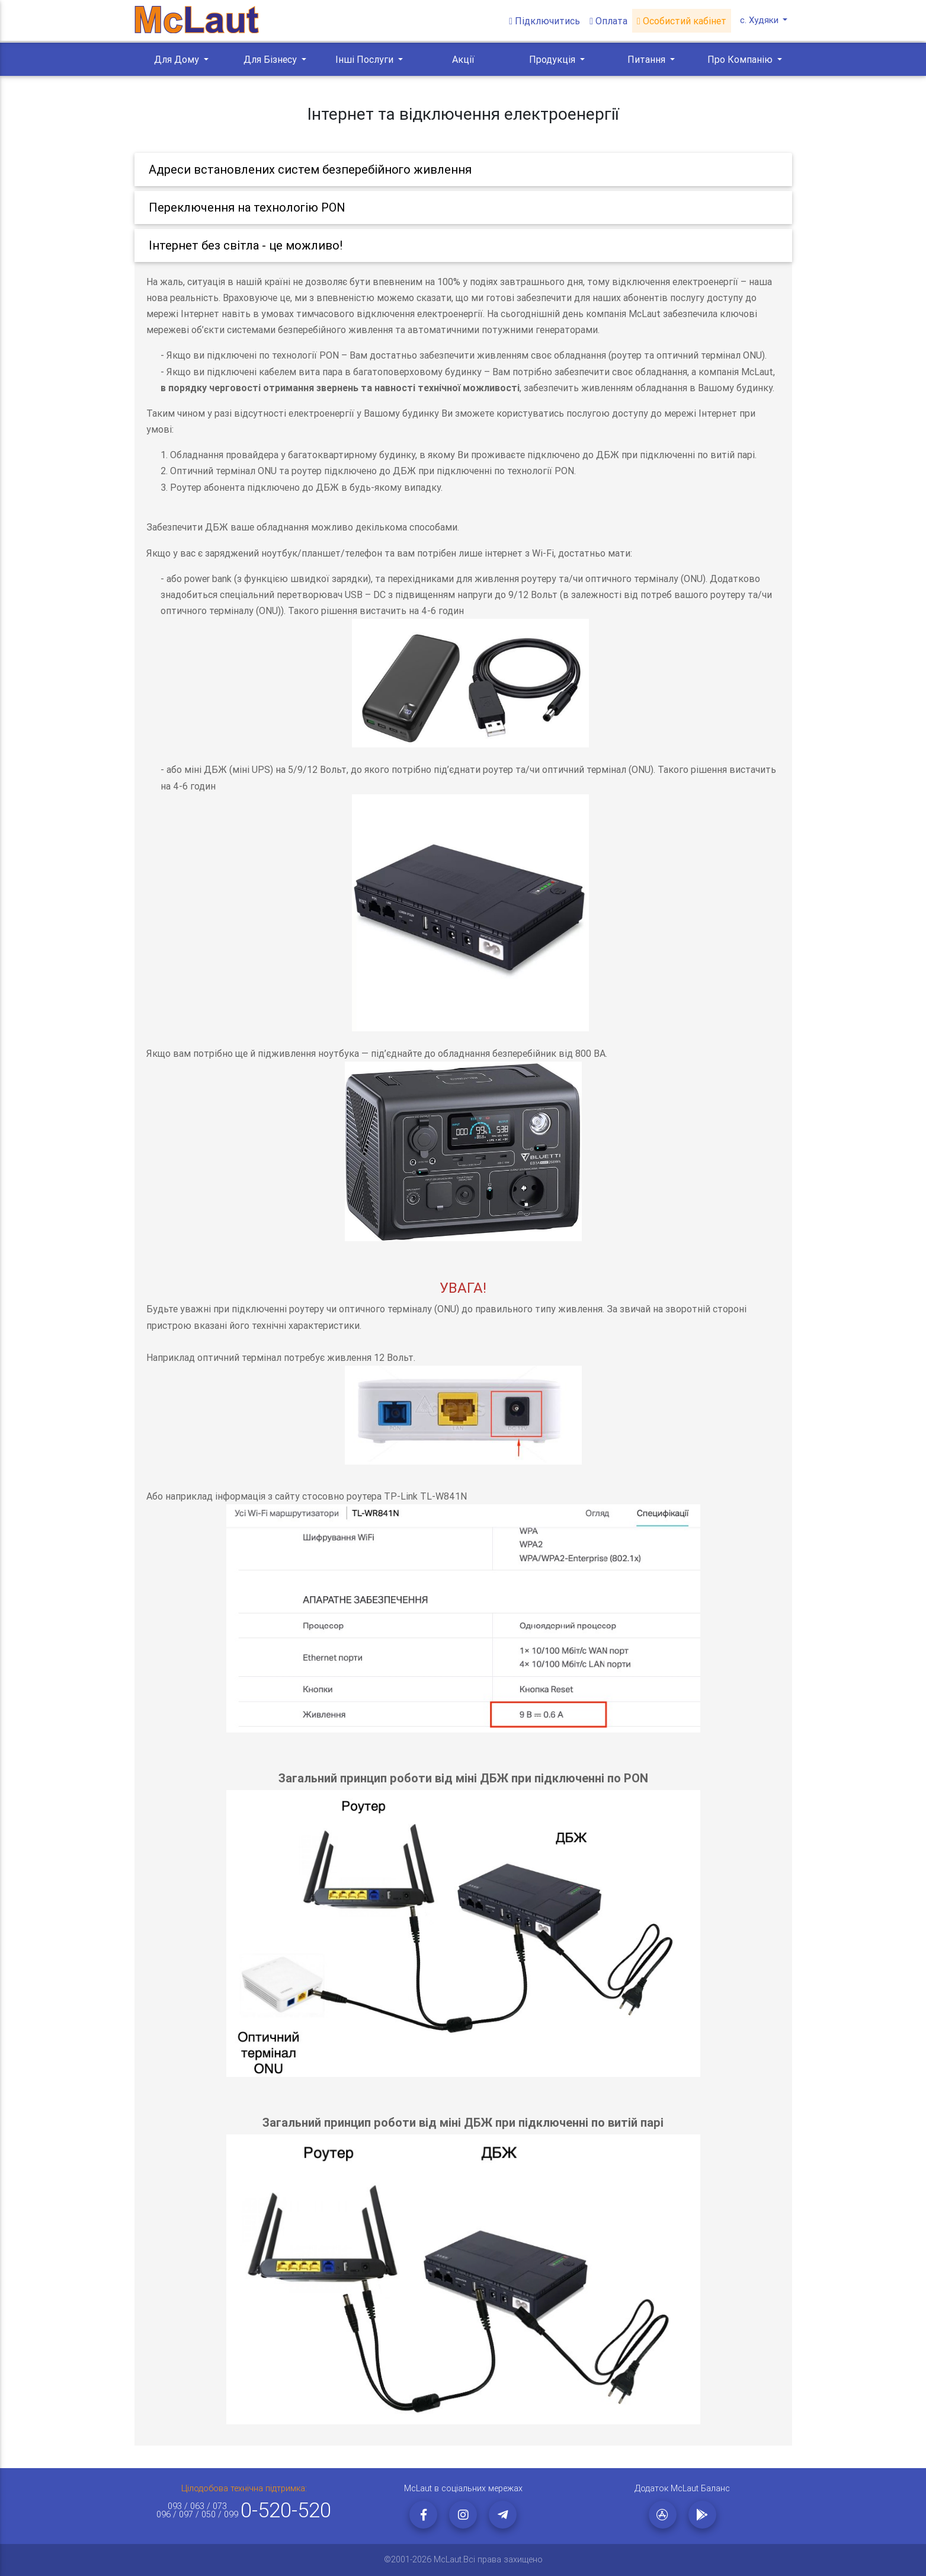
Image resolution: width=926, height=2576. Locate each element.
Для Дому (177, 59)
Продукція (553, 59)
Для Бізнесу (271, 59)
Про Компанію (741, 59)
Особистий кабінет (683, 21)
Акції (463, 59)
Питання (647, 59)
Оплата (610, 21)
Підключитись (545, 21)
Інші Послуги (365, 59)
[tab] (463, 169)
